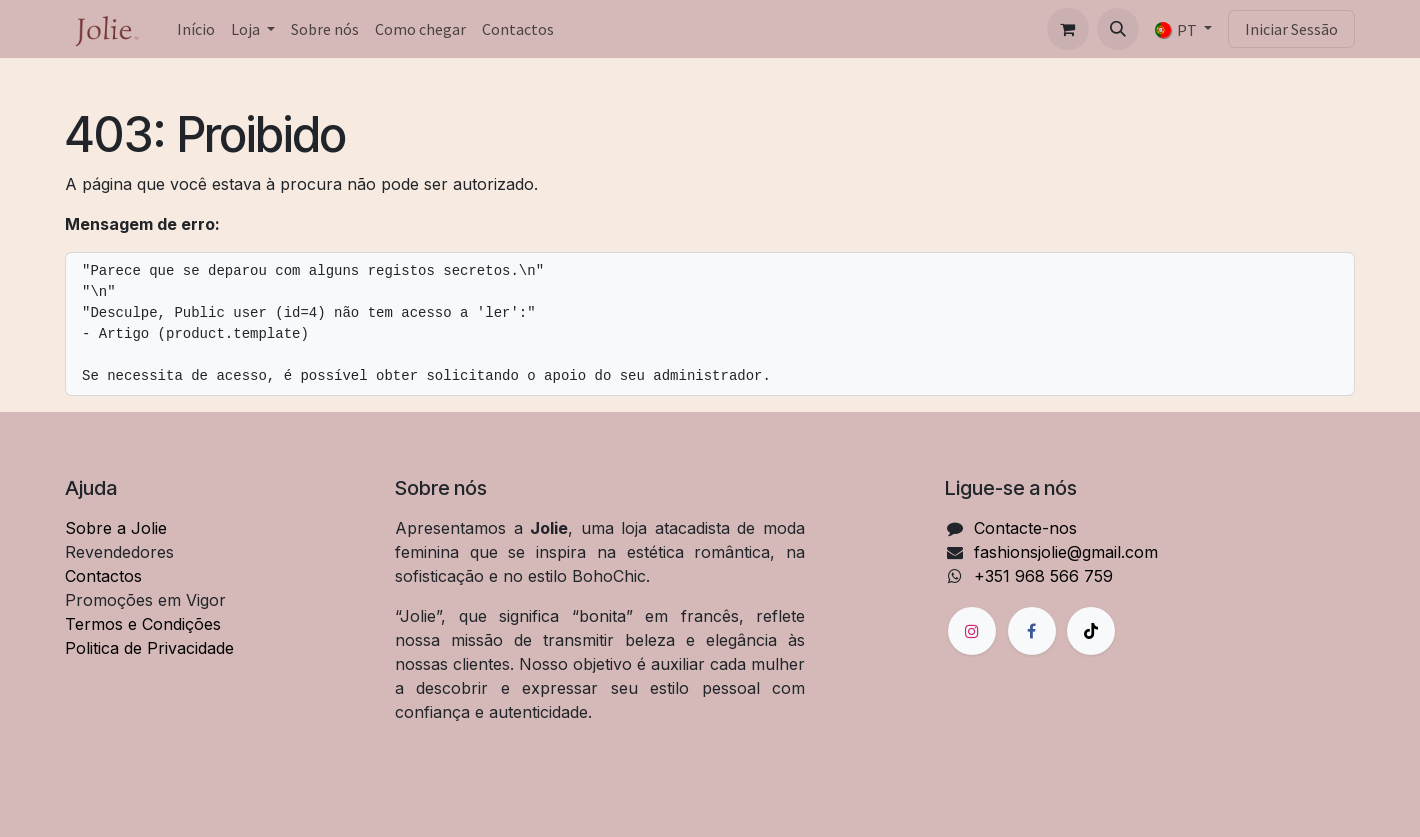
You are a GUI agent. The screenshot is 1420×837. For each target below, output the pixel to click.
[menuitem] (196, 29)
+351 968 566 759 (1043, 576)
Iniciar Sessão (1291, 29)
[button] (1118, 29)
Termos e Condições (143, 624)
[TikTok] (1091, 631)
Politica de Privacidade (149, 648)
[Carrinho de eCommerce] (1068, 29)
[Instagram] (972, 631)
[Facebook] (1032, 631)
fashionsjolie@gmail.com (1066, 552)
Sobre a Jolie (116, 528)
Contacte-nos (1025, 528)
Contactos (103, 576)
